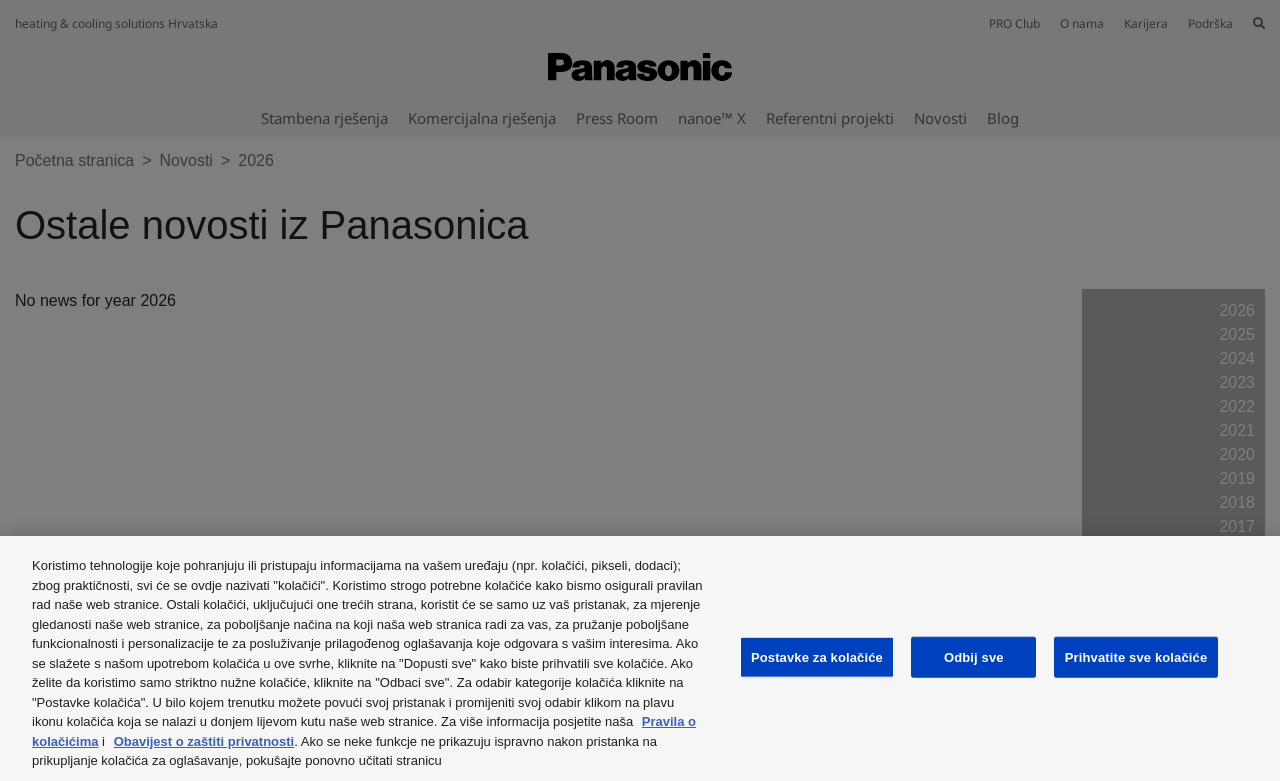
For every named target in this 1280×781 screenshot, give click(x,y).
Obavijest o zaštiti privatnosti (204, 741)
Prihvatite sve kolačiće (1136, 656)
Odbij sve (974, 656)
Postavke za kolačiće (817, 656)
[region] (640, 658)
